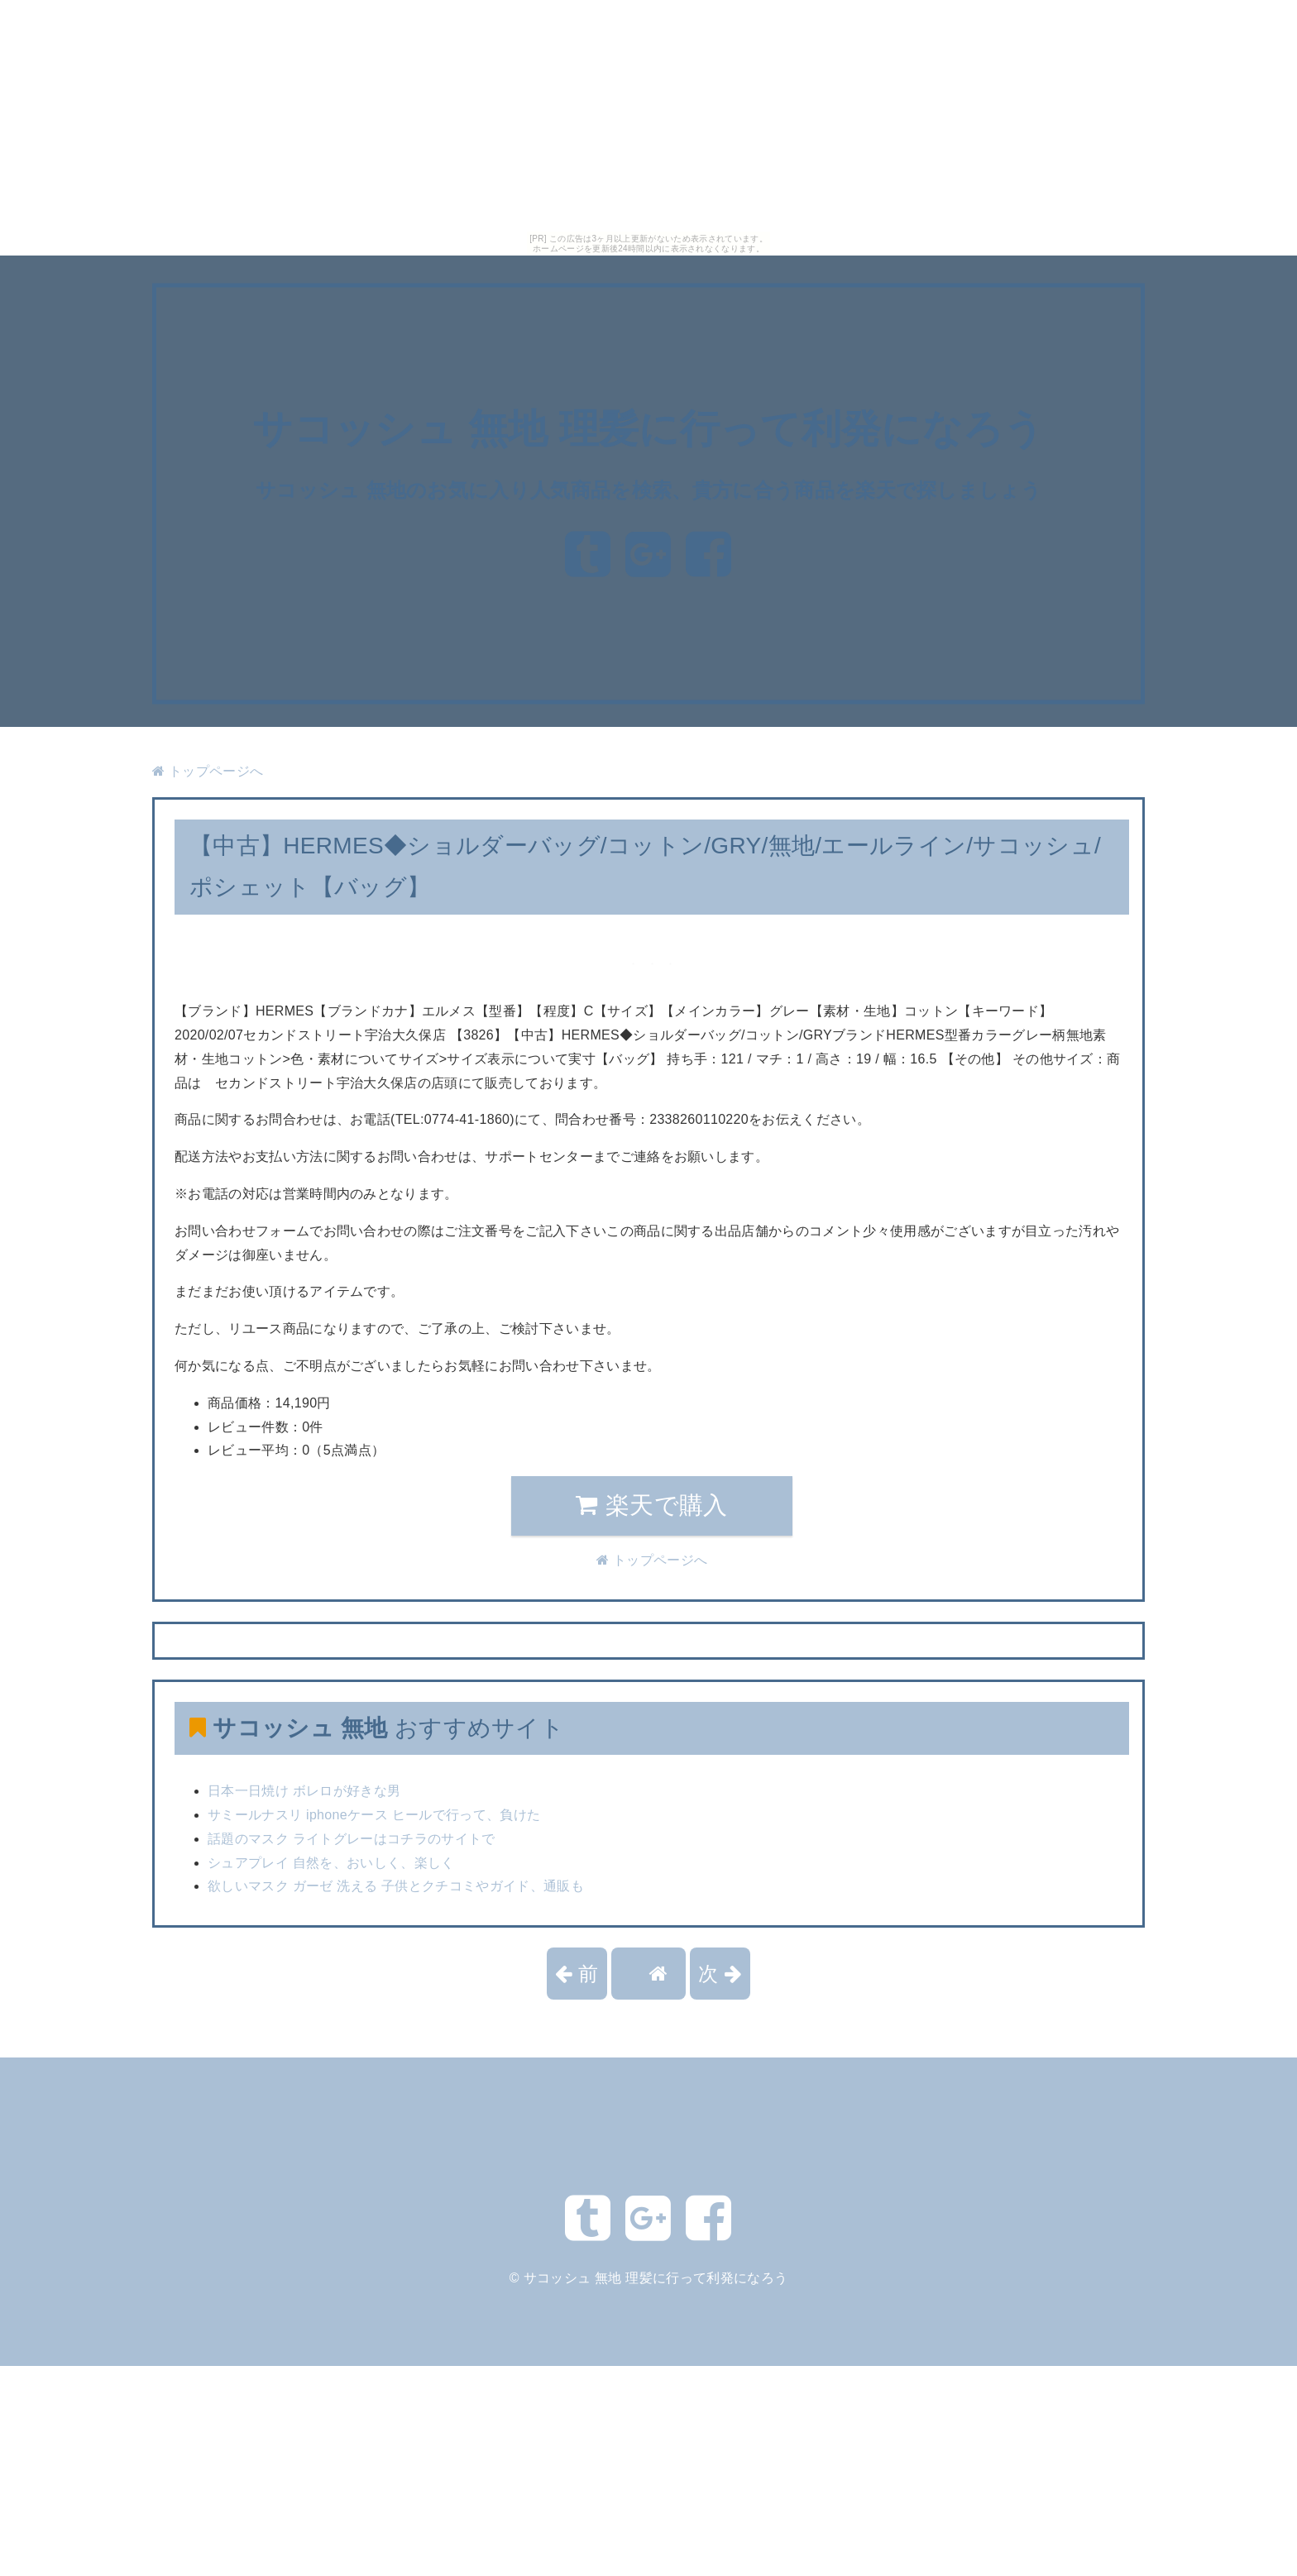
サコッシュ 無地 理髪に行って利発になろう (648, 430)
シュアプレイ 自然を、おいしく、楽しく (331, 1863)
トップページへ (207, 771)
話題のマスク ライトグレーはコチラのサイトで (351, 1839)
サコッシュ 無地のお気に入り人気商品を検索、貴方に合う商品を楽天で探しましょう (648, 490)
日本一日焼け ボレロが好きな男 (304, 1791)
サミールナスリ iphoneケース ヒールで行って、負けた (374, 1815)
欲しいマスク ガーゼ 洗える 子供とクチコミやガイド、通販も (396, 1886)
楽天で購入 (651, 1505)
